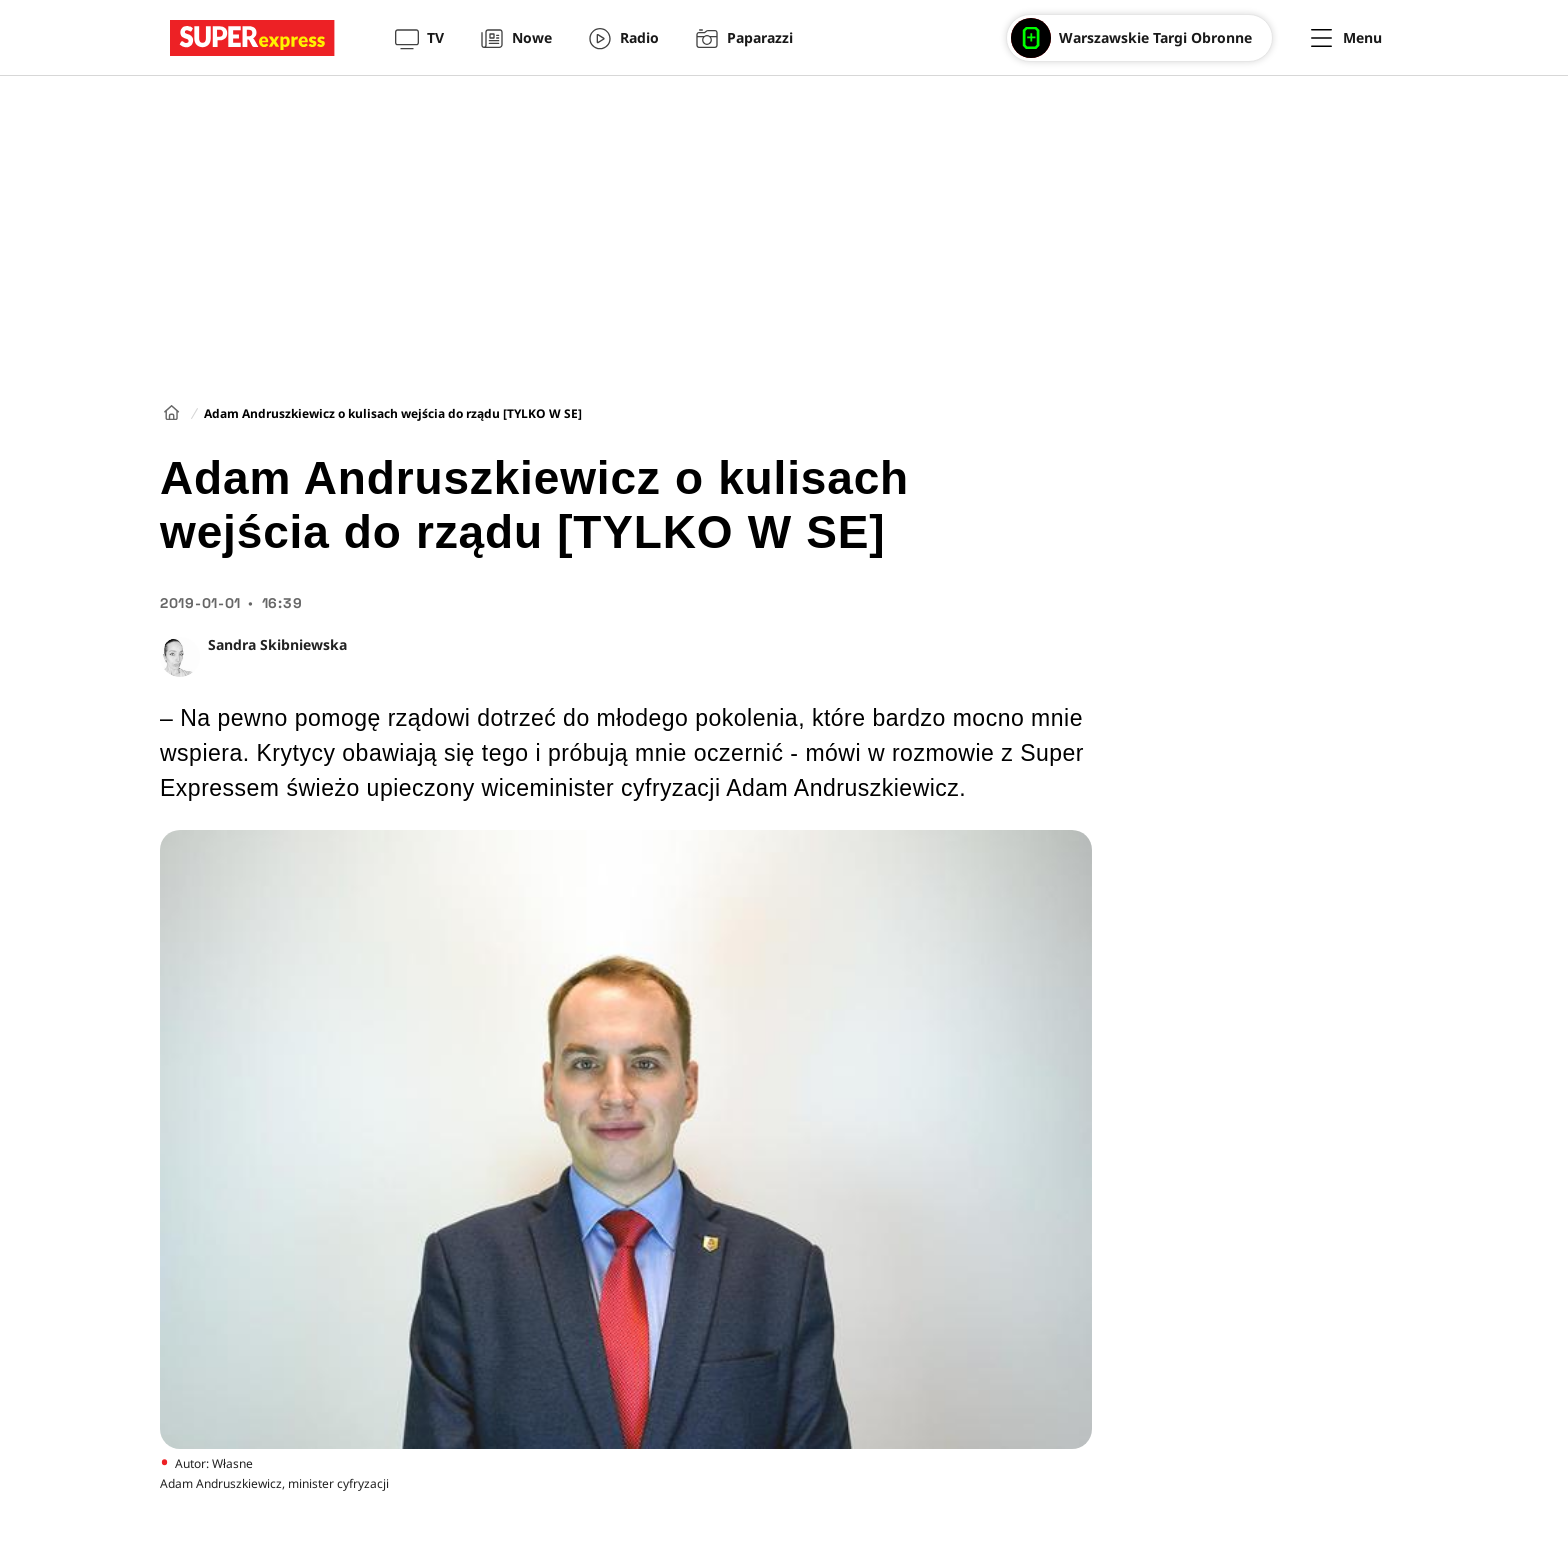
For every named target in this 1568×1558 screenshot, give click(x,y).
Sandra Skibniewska (277, 644)
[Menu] (1346, 38)
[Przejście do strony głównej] (252, 38)
